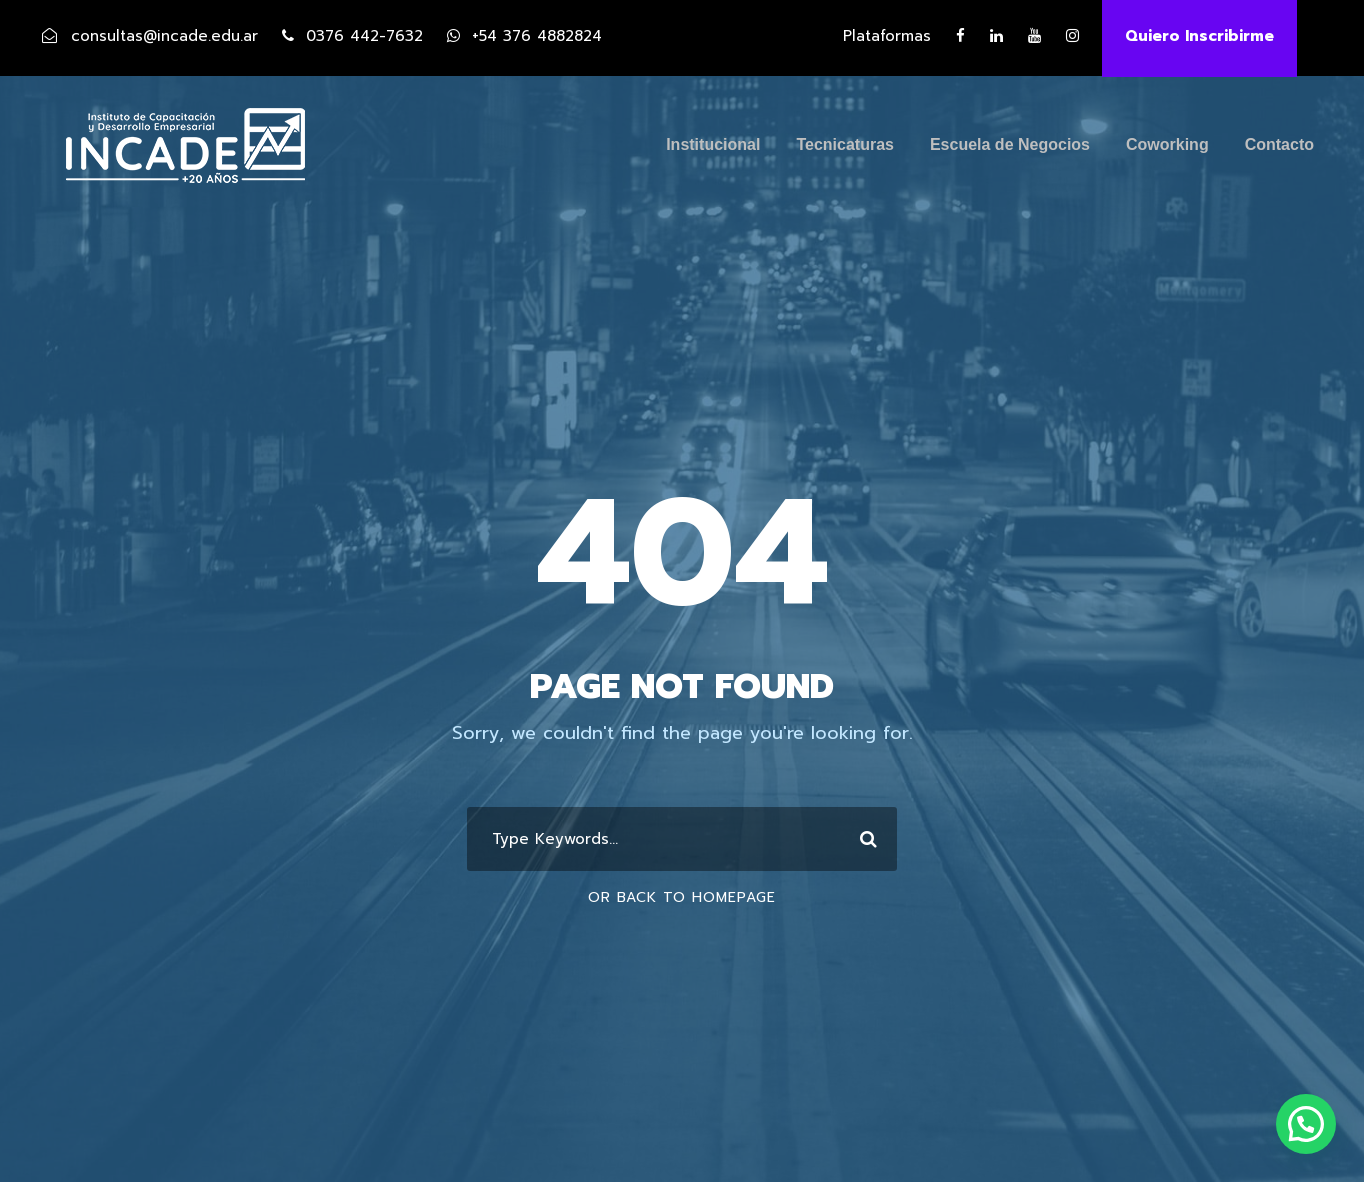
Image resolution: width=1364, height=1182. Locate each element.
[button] (1306, 1124)
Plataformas (887, 36)
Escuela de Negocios (1010, 144)
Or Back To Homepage (682, 897)
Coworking (1167, 144)
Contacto (1279, 144)
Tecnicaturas (845, 144)
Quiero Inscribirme (1199, 36)
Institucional (713, 144)
